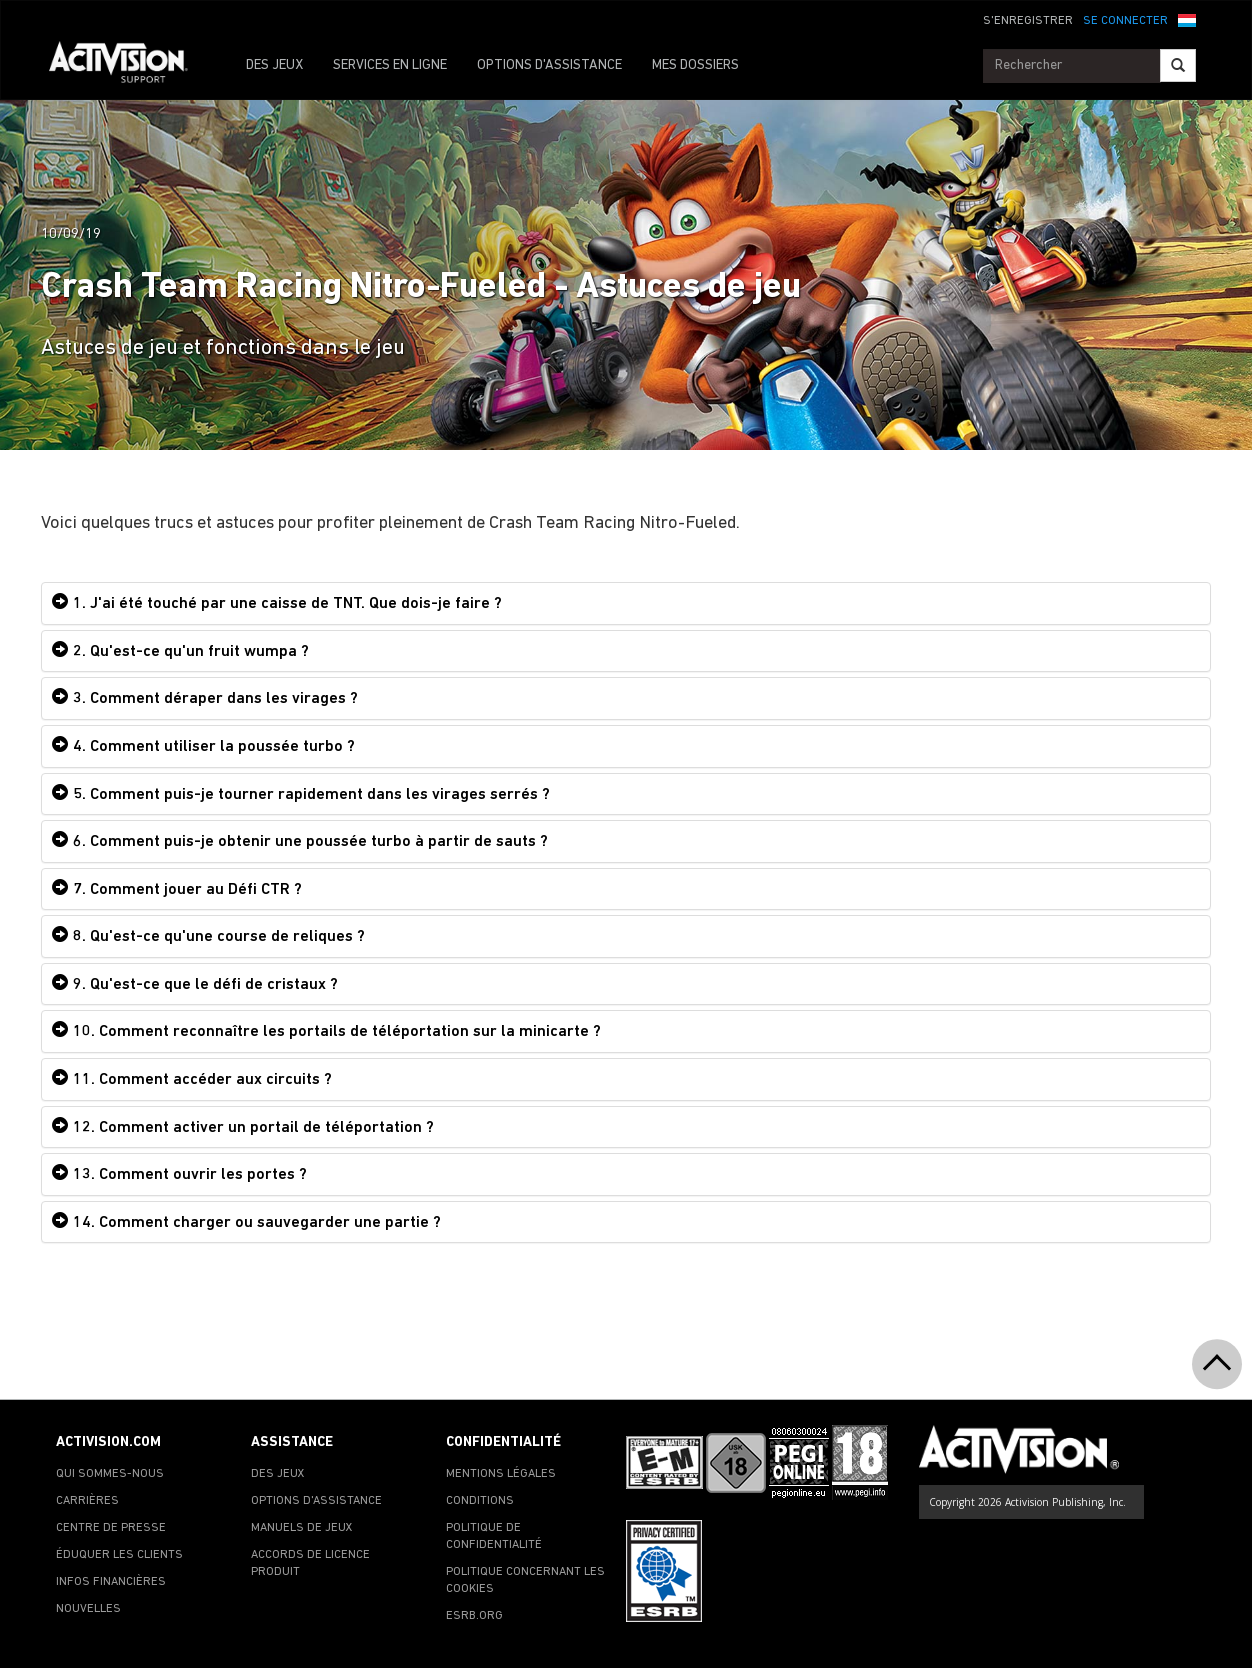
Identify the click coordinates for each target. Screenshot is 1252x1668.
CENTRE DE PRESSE (111, 1528)
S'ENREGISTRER (1028, 21)
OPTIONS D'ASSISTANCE (549, 65)
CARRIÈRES (87, 1501)
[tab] (626, 603)
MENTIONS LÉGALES (501, 1474)
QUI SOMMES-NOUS (110, 1474)
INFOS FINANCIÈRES (111, 1582)
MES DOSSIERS (695, 65)
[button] (1187, 19)
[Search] (1178, 65)
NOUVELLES (88, 1609)
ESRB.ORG (474, 1616)
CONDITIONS (480, 1501)
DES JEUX (274, 65)
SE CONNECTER (1125, 21)
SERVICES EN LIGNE (390, 65)
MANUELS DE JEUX (302, 1528)
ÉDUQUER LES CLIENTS (119, 1555)
